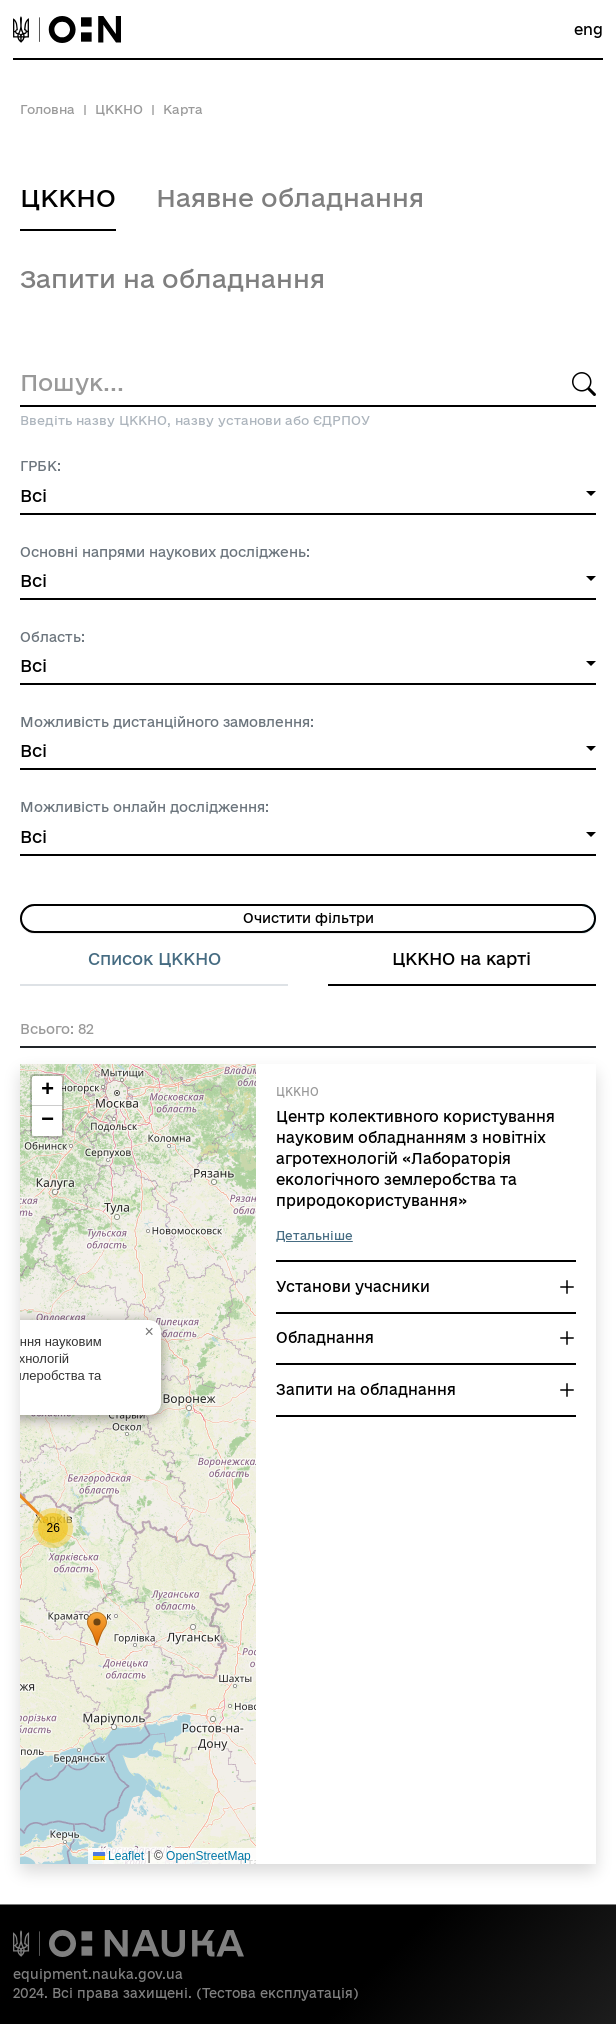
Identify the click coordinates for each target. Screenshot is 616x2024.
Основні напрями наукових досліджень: (165, 552)
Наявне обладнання (290, 197)
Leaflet (118, 1856)
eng (588, 29)
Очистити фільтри (308, 918)
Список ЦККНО (154, 958)
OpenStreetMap (208, 1856)
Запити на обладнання (172, 278)
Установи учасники (353, 1286)
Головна (47, 109)
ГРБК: (40, 466)
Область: (52, 637)
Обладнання (325, 1337)
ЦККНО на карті (461, 958)
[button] (97, 1629)
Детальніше (314, 1235)
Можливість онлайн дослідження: (144, 807)
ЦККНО (119, 109)
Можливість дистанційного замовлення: (167, 722)
